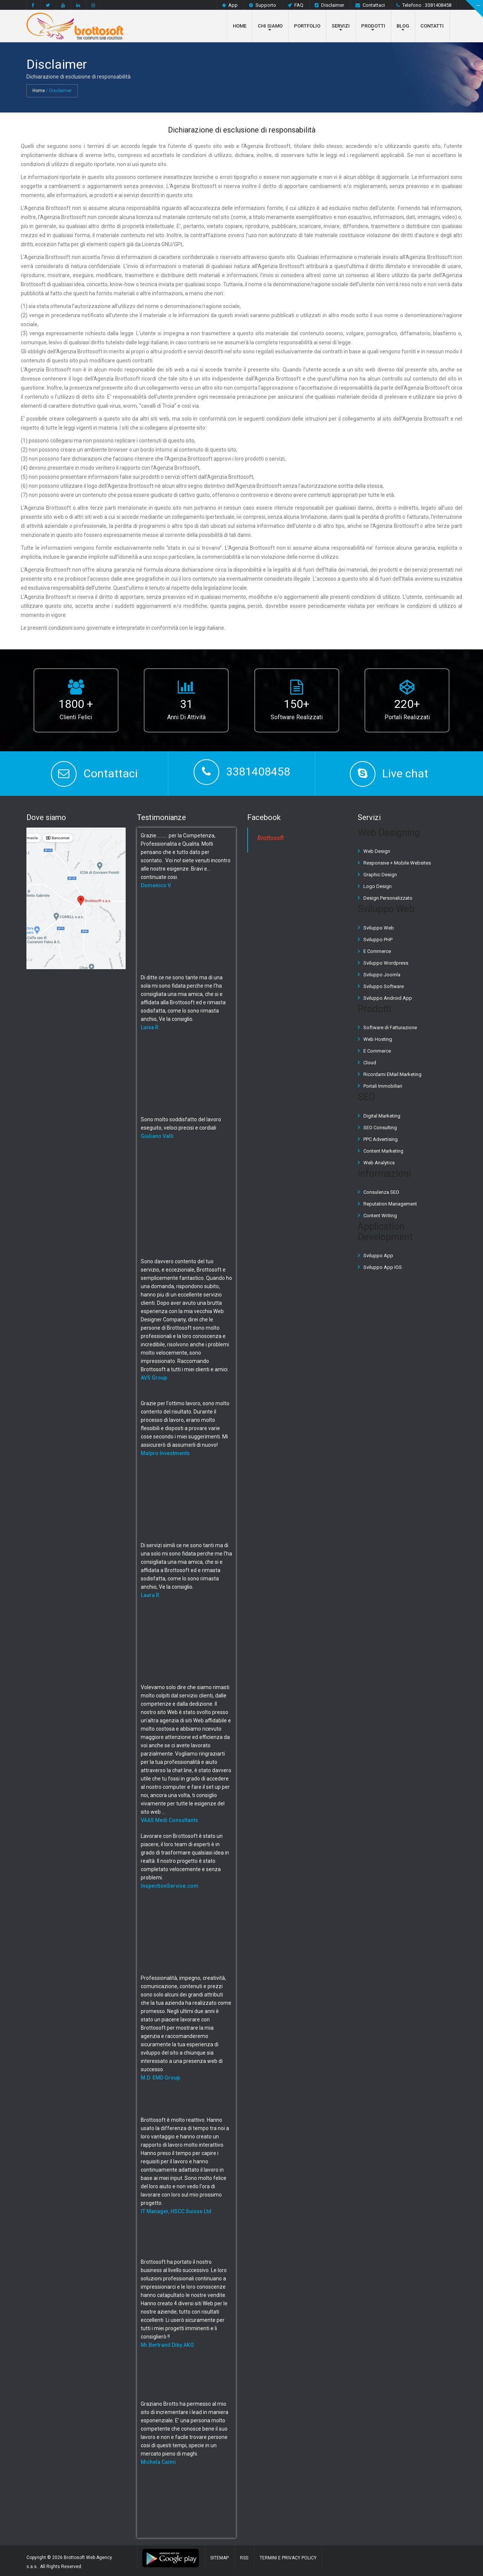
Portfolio (307, 26)
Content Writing (380, 1215)
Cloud (369, 1062)
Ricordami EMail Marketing (392, 1074)
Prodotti (373, 26)
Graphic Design (380, 874)
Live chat (405, 773)
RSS (244, 2557)
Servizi (341, 26)
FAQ (295, 5)
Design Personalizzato (387, 898)
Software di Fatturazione (390, 1027)
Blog (403, 26)
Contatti (432, 26)
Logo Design (377, 886)
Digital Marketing (381, 1115)
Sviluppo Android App (387, 997)
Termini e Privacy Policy (288, 2557)
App (230, 5)
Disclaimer (329, 5)
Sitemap (219, 2557)
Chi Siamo (270, 26)
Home (239, 26)
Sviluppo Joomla (381, 974)
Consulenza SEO (381, 1192)
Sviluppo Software (383, 986)
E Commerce (377, 951)
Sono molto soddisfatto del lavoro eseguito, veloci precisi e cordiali (181, 1127)
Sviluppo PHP (377, 939)
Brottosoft (270, 837)
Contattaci (370, 5)
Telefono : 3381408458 (423, 5)
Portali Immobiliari (382, 1086)
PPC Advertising (380, 1139)
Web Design (376, 851)
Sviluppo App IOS (382, 1267)
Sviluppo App (378, 1255)
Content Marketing (383, 1150)
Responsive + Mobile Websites (397, 863)
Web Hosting (377, 1039)
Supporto (262, 5)
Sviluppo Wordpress (385, 962)
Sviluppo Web (378, 927)
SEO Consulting (380, 1127)
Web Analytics (379, 1162)
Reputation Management (390, 1204)
